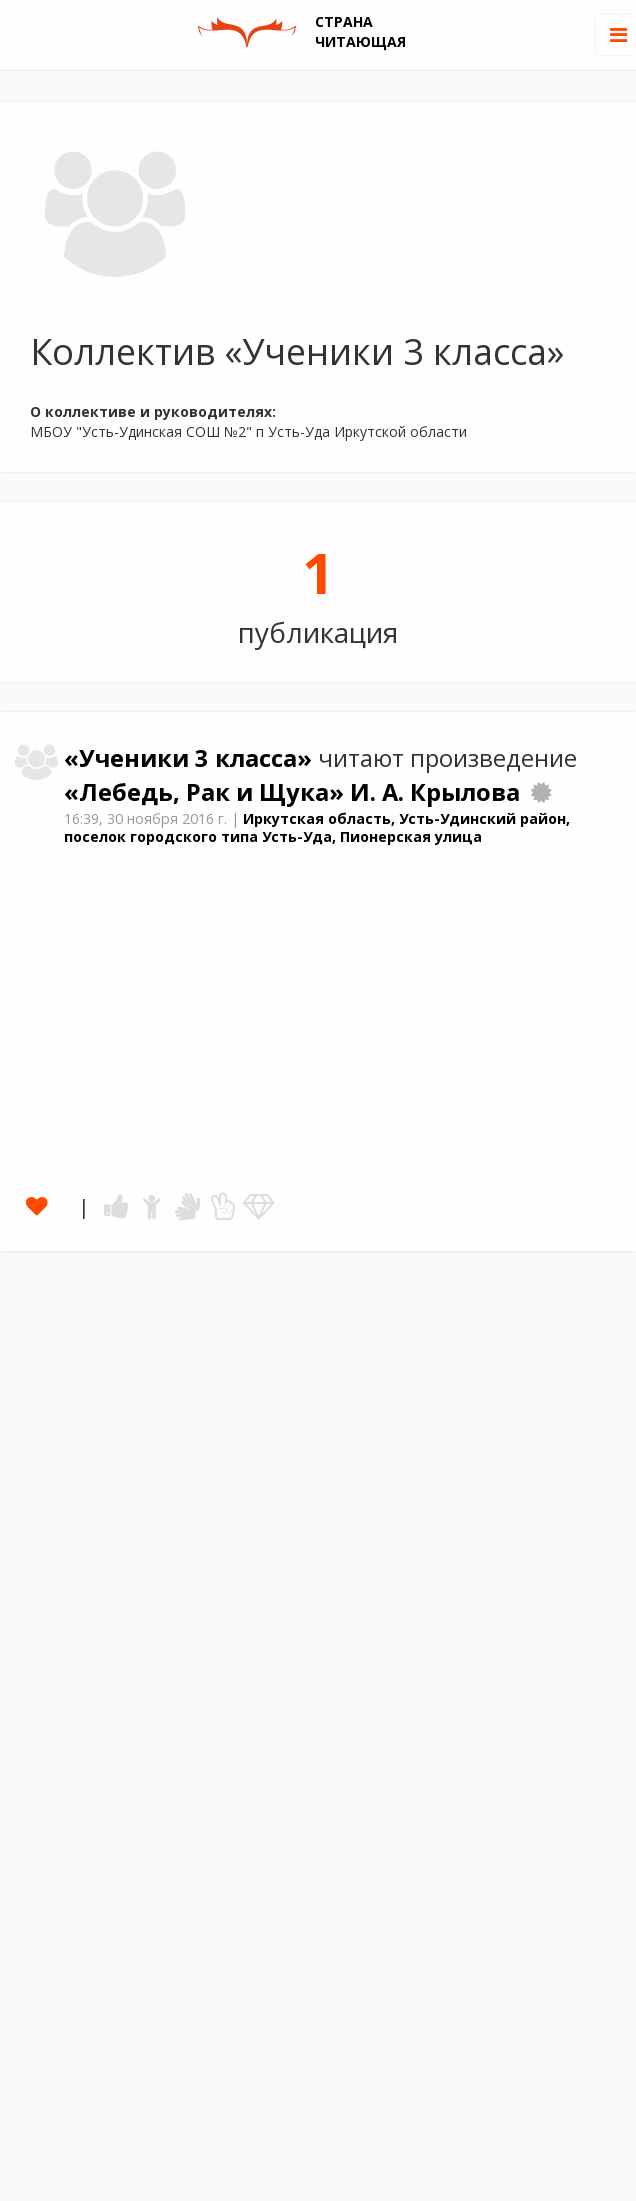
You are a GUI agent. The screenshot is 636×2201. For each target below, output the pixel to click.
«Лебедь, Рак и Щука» (207, 792)
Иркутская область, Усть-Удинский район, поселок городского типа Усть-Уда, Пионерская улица (317, 828)
